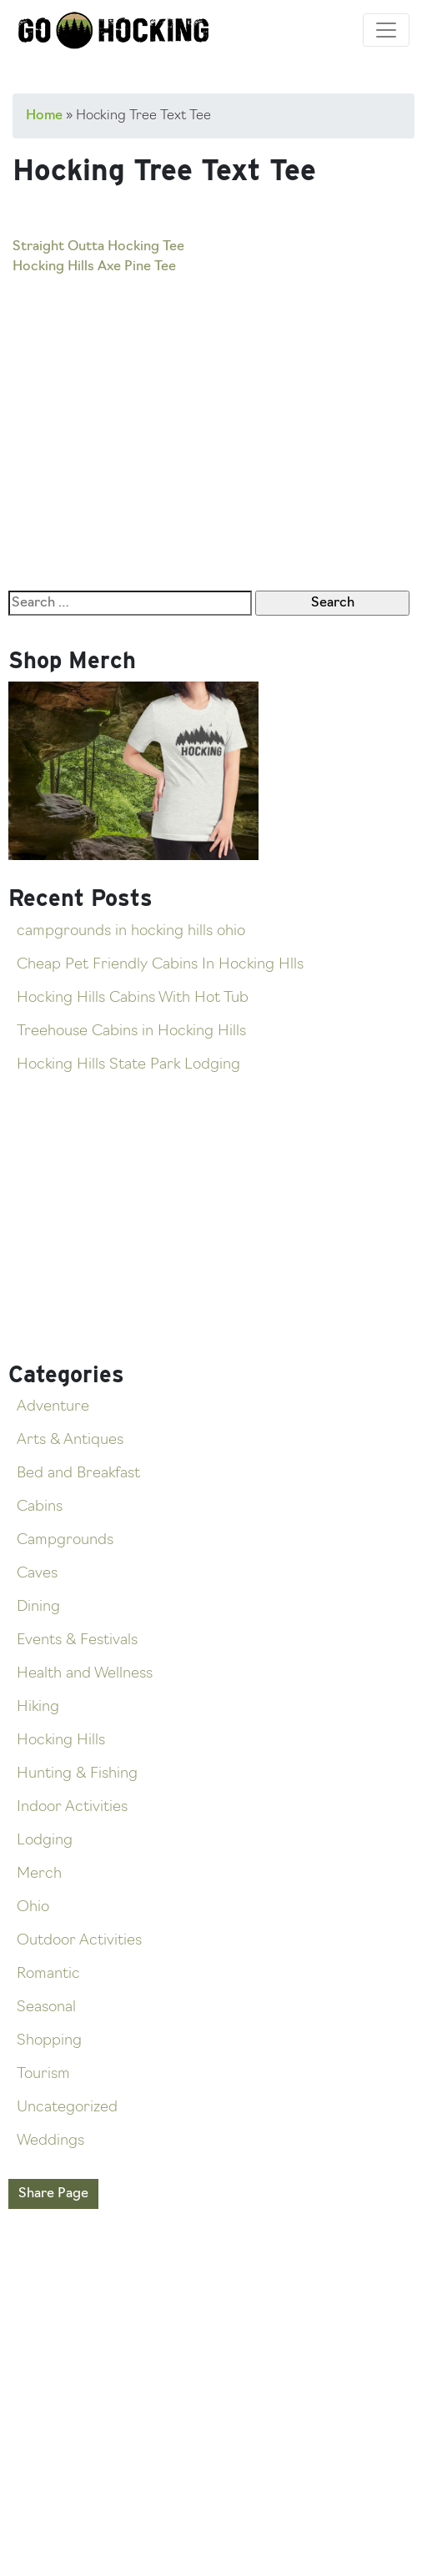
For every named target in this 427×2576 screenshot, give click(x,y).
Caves (37, 1574)
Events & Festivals (77, 1640)
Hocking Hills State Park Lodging (128, 1065)
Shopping (49, 2041)
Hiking (38, 1707)
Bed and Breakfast (78, 1474)
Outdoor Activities (79, 1941)
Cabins (40, 1507)
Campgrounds (65, 1540)
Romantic (48, 1974)
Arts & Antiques (70, 1440)
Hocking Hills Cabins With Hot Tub (133, 998)
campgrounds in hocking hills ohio (131, 931)
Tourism (43, 2074)
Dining (38, 1607)
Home (44, 116)
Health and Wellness (85, 1674)
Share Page (53, 2194)
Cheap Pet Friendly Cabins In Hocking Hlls (160, 965)
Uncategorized (67, 2108)
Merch (39, 1874)
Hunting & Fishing (77, 1774)
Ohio (33, 1907)
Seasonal (46, 2007)
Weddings (50, 2141)
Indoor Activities (72, 1807)
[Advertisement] (213, 400)
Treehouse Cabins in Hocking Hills (131, 1031)
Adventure (53, 1407)
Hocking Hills (61, 1740)
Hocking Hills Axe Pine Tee (94, 267)
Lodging (45, 1841)
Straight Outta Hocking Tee (98, 247)
